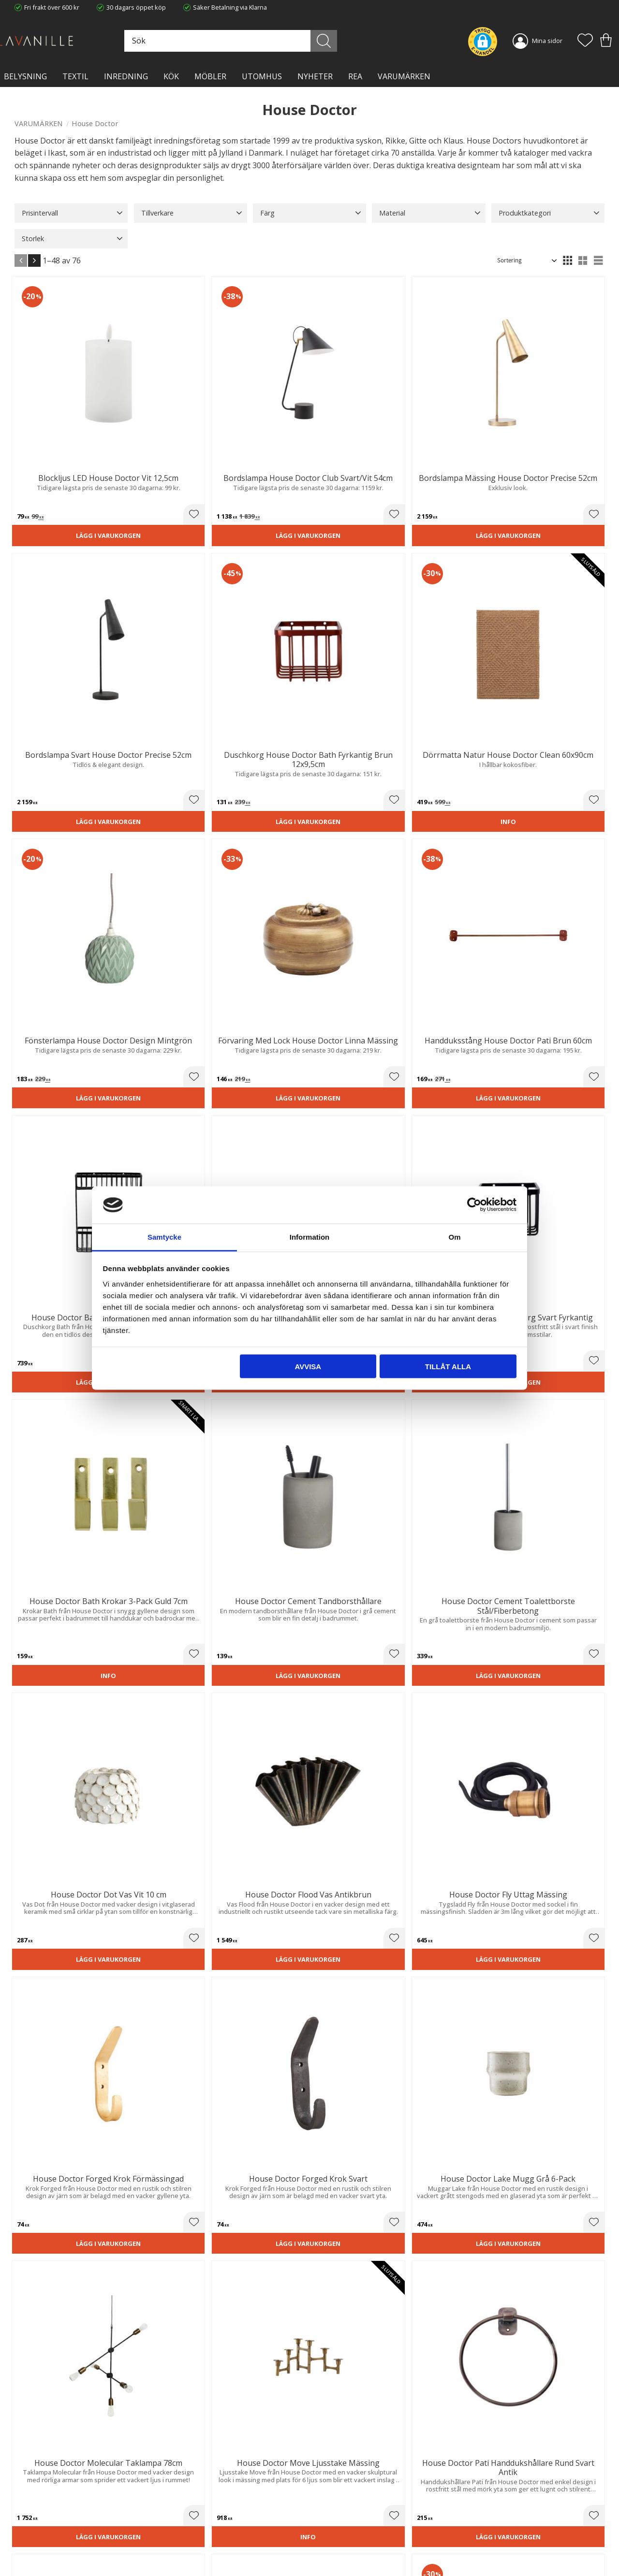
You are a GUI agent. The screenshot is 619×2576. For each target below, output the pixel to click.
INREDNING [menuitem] (126, 76)
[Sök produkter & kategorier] (265, 41)
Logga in (328, 2545)
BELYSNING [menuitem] (25, 76)
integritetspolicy (542, 2388)
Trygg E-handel (187, 2500)
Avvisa (308, 1366)
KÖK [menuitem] (171, 76)
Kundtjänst (332, 2500)
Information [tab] (310, 1236)
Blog (172, 2539)
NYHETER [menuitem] (315, 76)
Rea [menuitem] (355, 76)
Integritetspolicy (189, 2520)
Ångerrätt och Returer (197, 2509)
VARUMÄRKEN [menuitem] (404, 76)
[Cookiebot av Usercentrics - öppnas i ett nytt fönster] (474, 1205)
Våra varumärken (190, 2549)
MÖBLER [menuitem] (210, 76)
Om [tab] (454, 1236)
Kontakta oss (184, 2529)
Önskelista (332, 2555)
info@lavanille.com (63, 2537)
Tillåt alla (448, 1366)
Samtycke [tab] (164, 1236)
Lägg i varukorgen (59, 468)
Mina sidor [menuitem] (547, 40)
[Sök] (344, 41)
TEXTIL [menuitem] (75, 76)
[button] (585, 41)
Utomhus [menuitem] (262, 76)
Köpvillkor (331, 2509)
